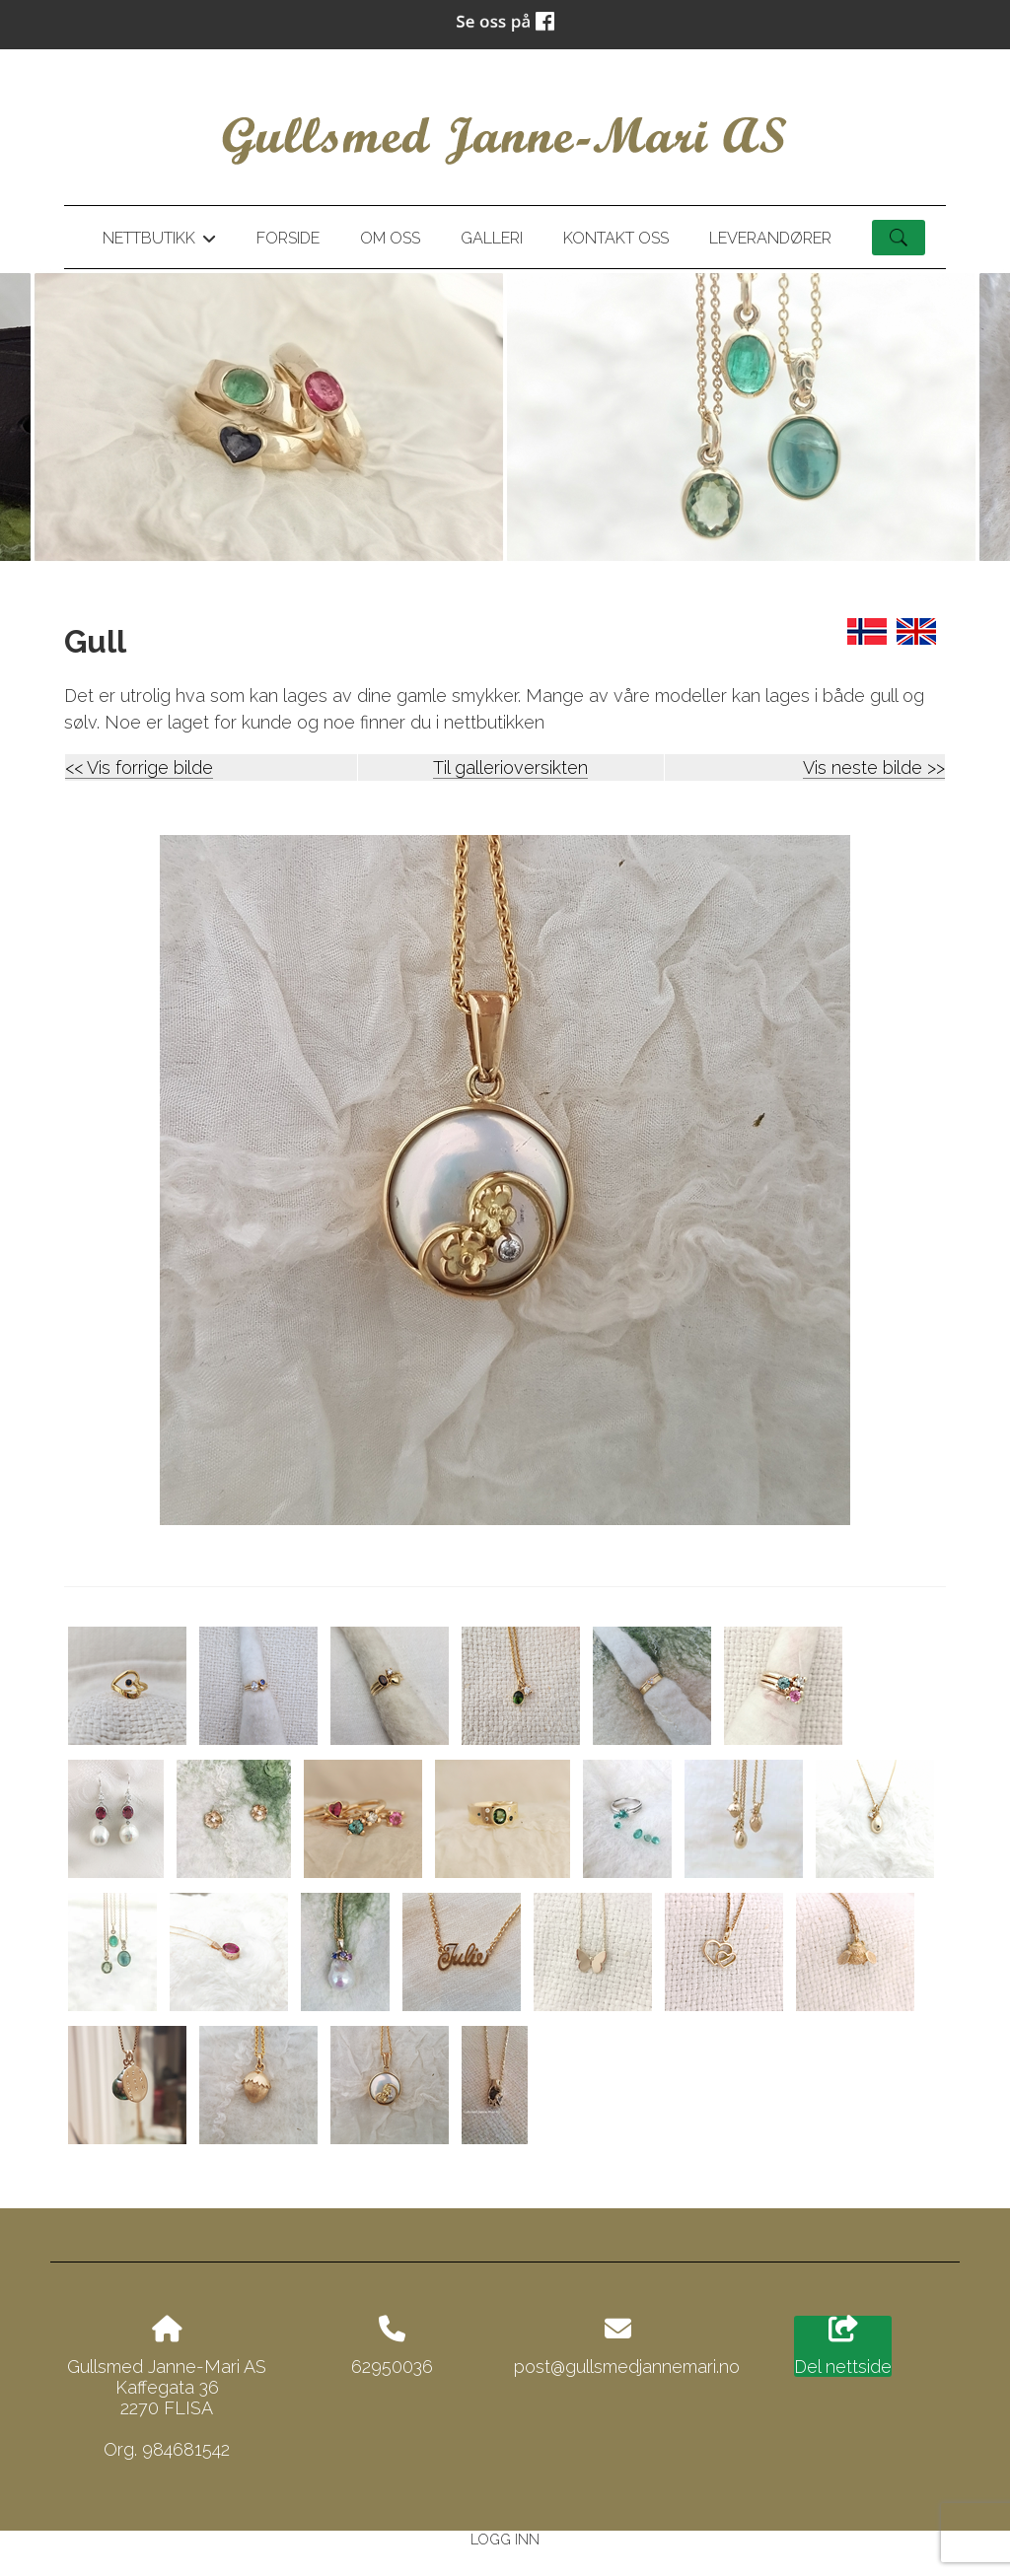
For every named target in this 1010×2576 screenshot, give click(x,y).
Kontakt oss (616, 238)
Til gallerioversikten (510, 767)
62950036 (392, 2366)
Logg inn (505, 2539)
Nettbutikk (159, 241)
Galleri (492, 238)
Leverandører (770, 238)
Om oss (390, 238)
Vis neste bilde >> (874, 767)
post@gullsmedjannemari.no (627, 2366)
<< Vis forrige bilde (139, 767)
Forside (288, 238)
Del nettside (843, 2346)
